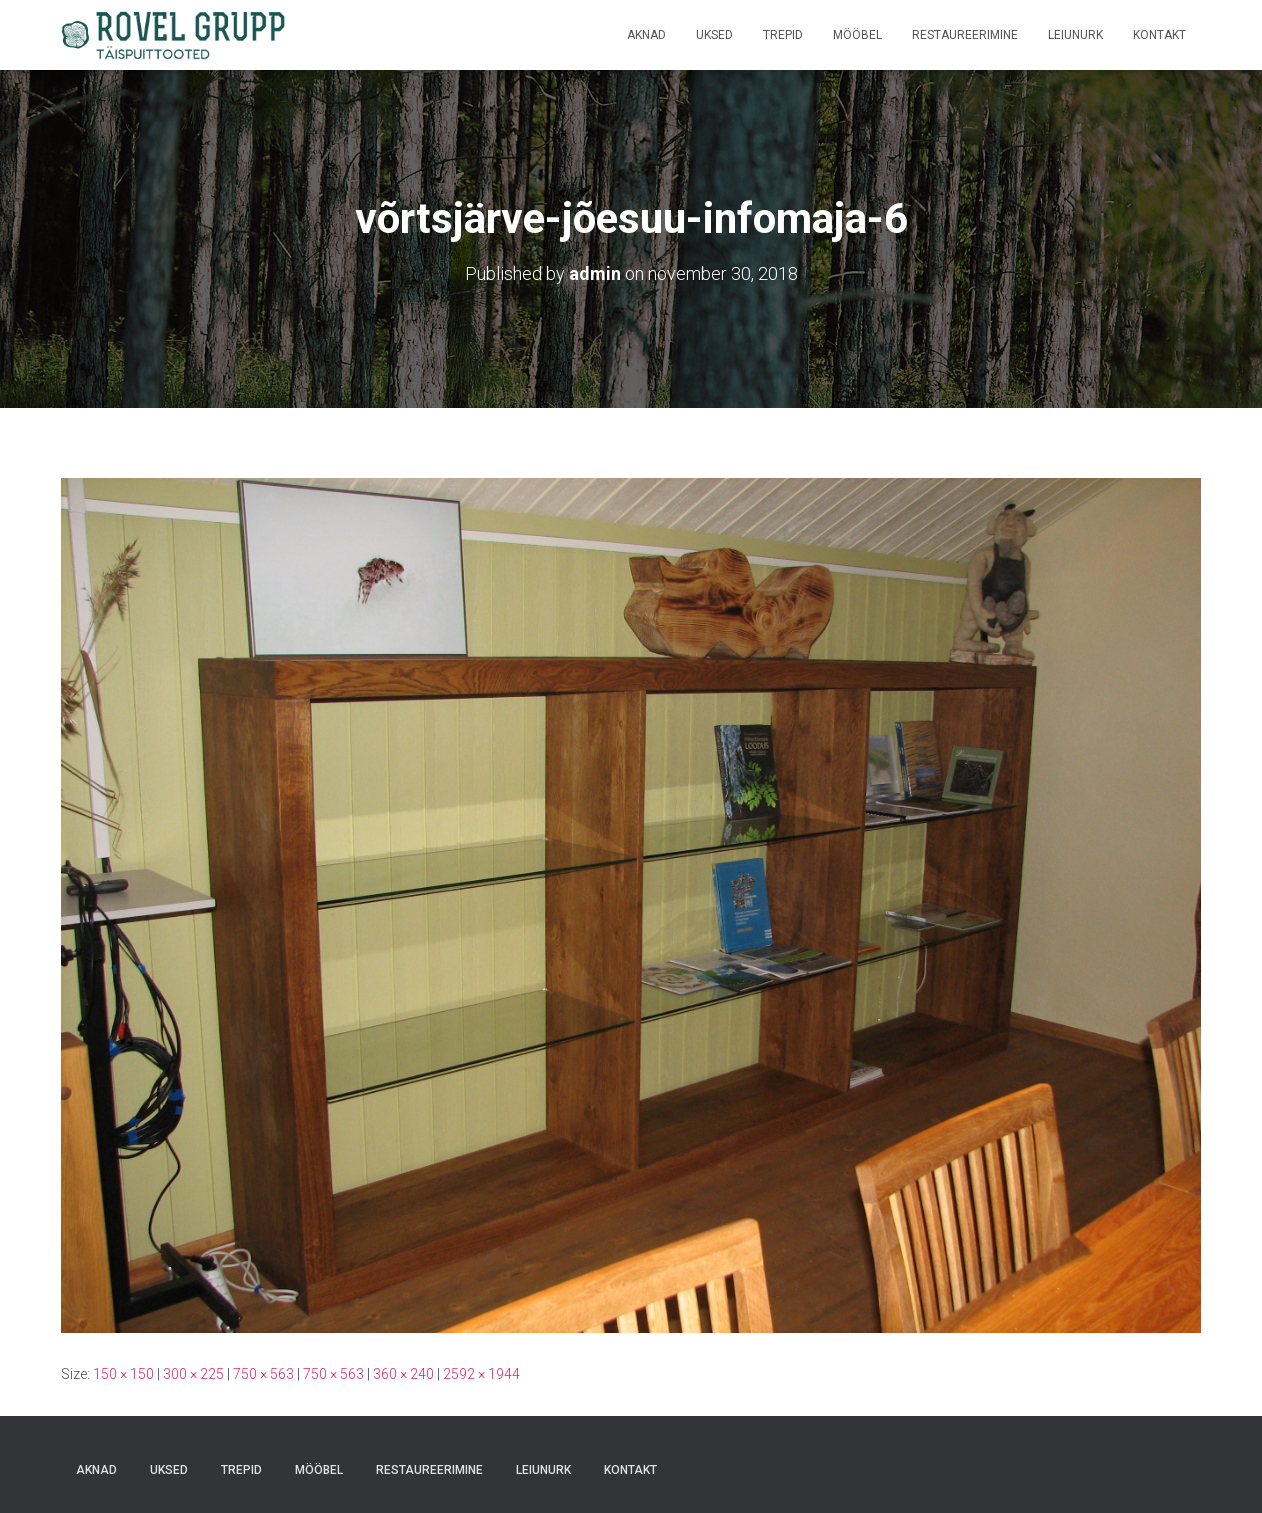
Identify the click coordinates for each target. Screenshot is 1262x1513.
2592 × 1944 (481, 1374)
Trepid (783, 35)
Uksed (714, 35)
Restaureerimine (965, 35)
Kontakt (1159, 35)
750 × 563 (263, 1374)
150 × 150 (123, 1374)
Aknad (646, 35)
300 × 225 (193, 1374)
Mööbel (857, 35)
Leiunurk (1075, 35)
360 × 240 (403, 1374)
